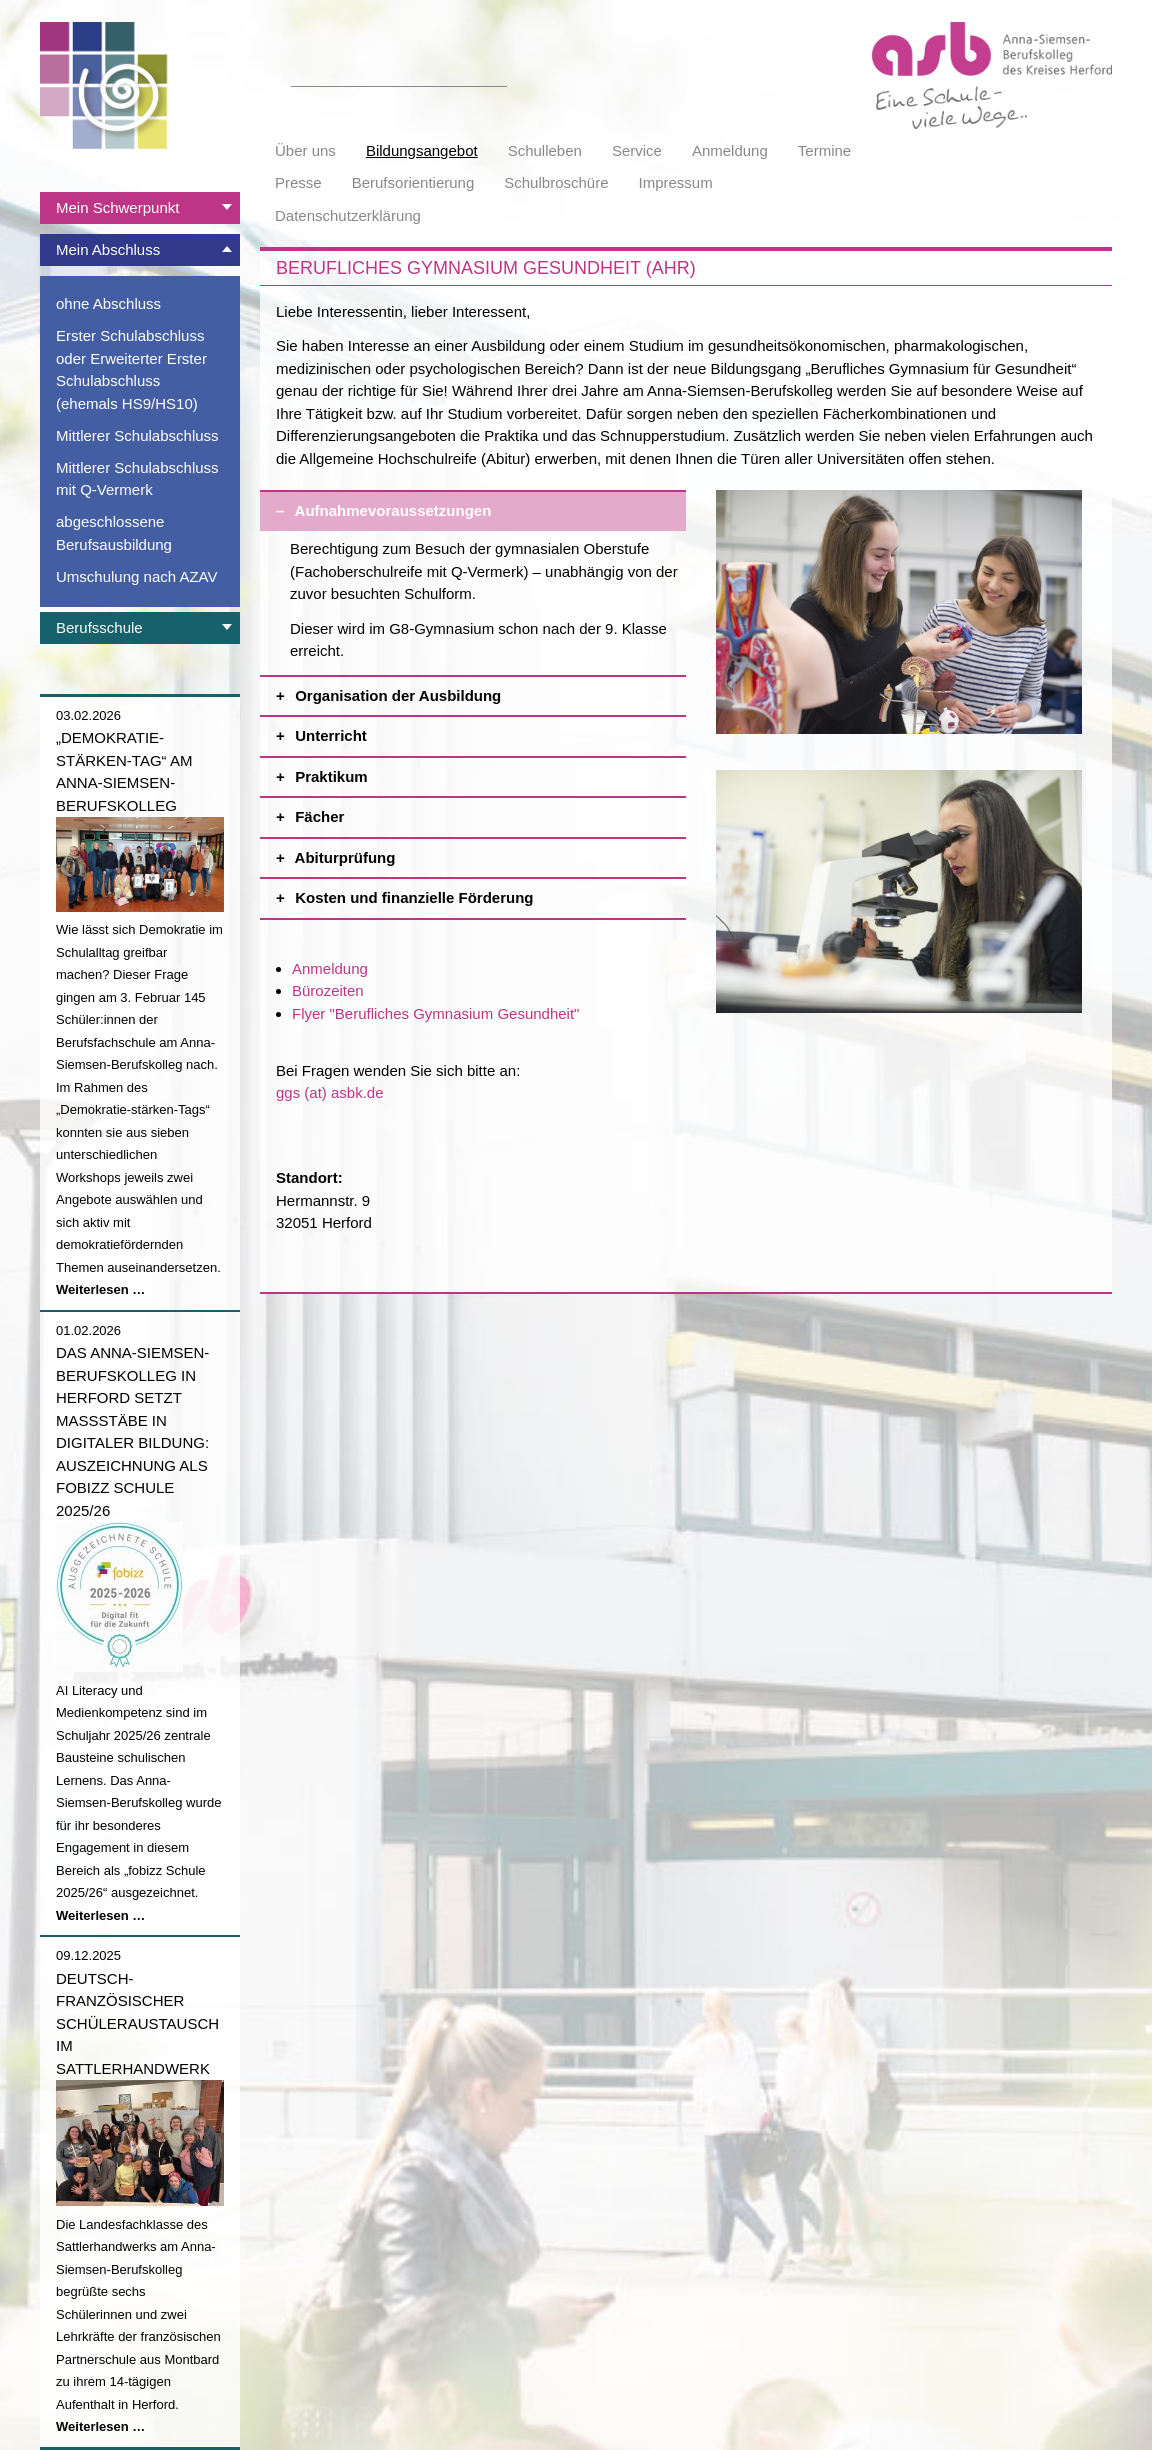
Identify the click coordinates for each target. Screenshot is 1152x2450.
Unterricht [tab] (488, 730)
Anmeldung (730, 150)
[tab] (140, 208)
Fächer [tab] (488, 811)
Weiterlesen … (100, 1289)
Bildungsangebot (422, 150)
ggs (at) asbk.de (330, 1092)
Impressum (676, 182)
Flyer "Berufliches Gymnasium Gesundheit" (435, 1013)
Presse (298, 182)
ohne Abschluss (108, 303)
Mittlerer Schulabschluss (137, 435)
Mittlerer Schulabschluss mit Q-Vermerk (137, 479)
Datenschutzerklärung (348, 215)
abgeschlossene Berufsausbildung (114, 533)
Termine (824, 150)
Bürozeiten (328, 990)
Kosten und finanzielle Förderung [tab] (488, 892)
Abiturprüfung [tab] (488, 852)
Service (637, 150)
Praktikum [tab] (488, 771)
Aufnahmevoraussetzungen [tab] (488, 505)
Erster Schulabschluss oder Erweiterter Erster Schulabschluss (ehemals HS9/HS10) (131, 369)
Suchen (496, 75)
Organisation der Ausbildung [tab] (488, 690)
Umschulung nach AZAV (136, 576)
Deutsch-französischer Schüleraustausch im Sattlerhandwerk (137, 2023)
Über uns (305, 150)
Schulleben (545, 150)
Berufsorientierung (413, 182)
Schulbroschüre (556, 182)
